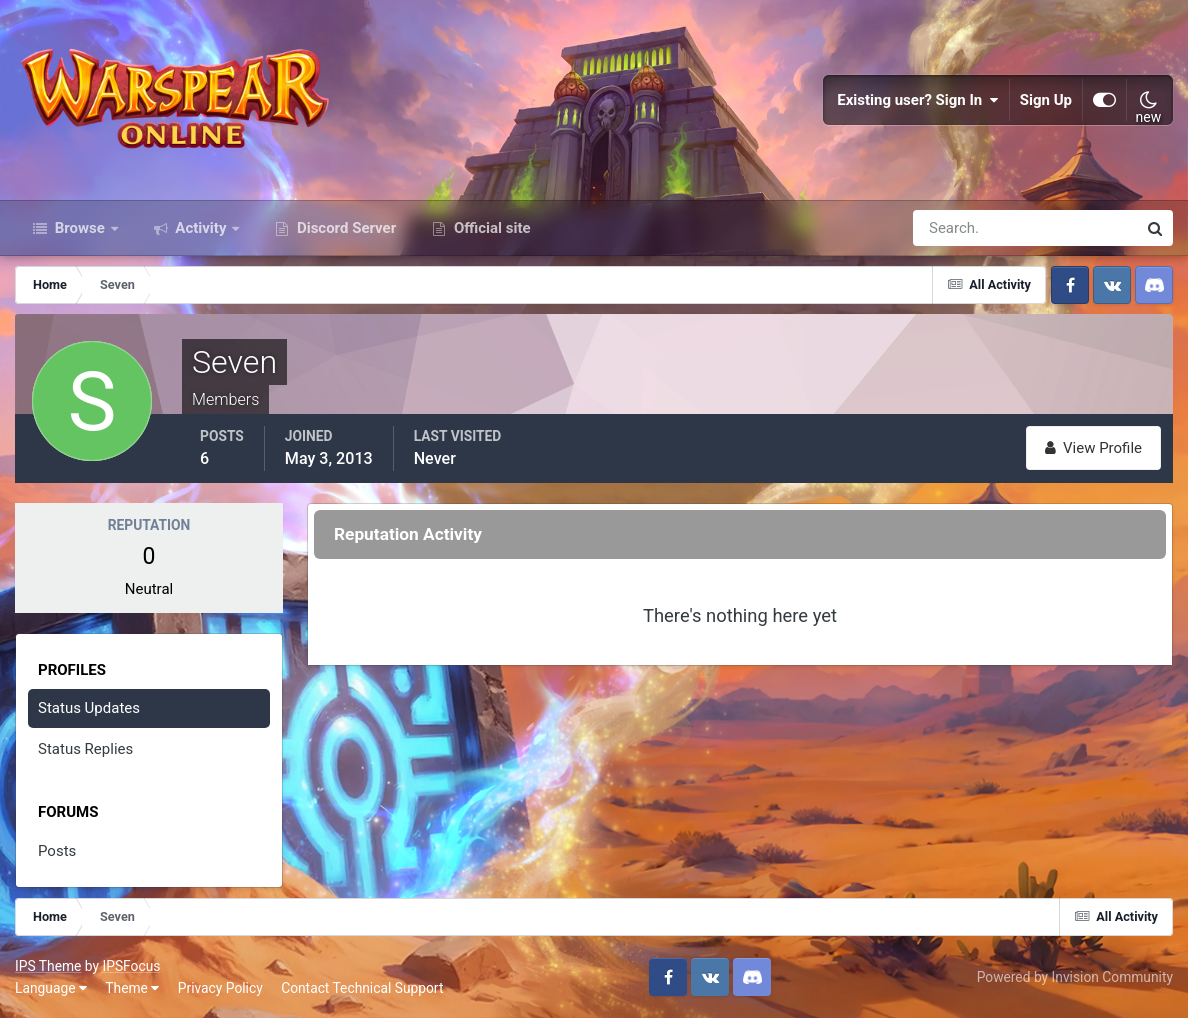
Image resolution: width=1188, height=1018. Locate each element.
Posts (57, 851)
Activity (201, 228)
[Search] (956, 228)
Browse (80, 228)
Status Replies (85, 749)
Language (51, 988)
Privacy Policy (220, 988)
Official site (490, 228)
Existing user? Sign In (918, 100)
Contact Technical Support (362, 988)
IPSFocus (131, 966)
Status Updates (89, 708)
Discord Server (344, 228)
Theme (132, 988)
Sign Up (1046, 100)
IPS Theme (48, 966)
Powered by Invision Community (1075, 977)
